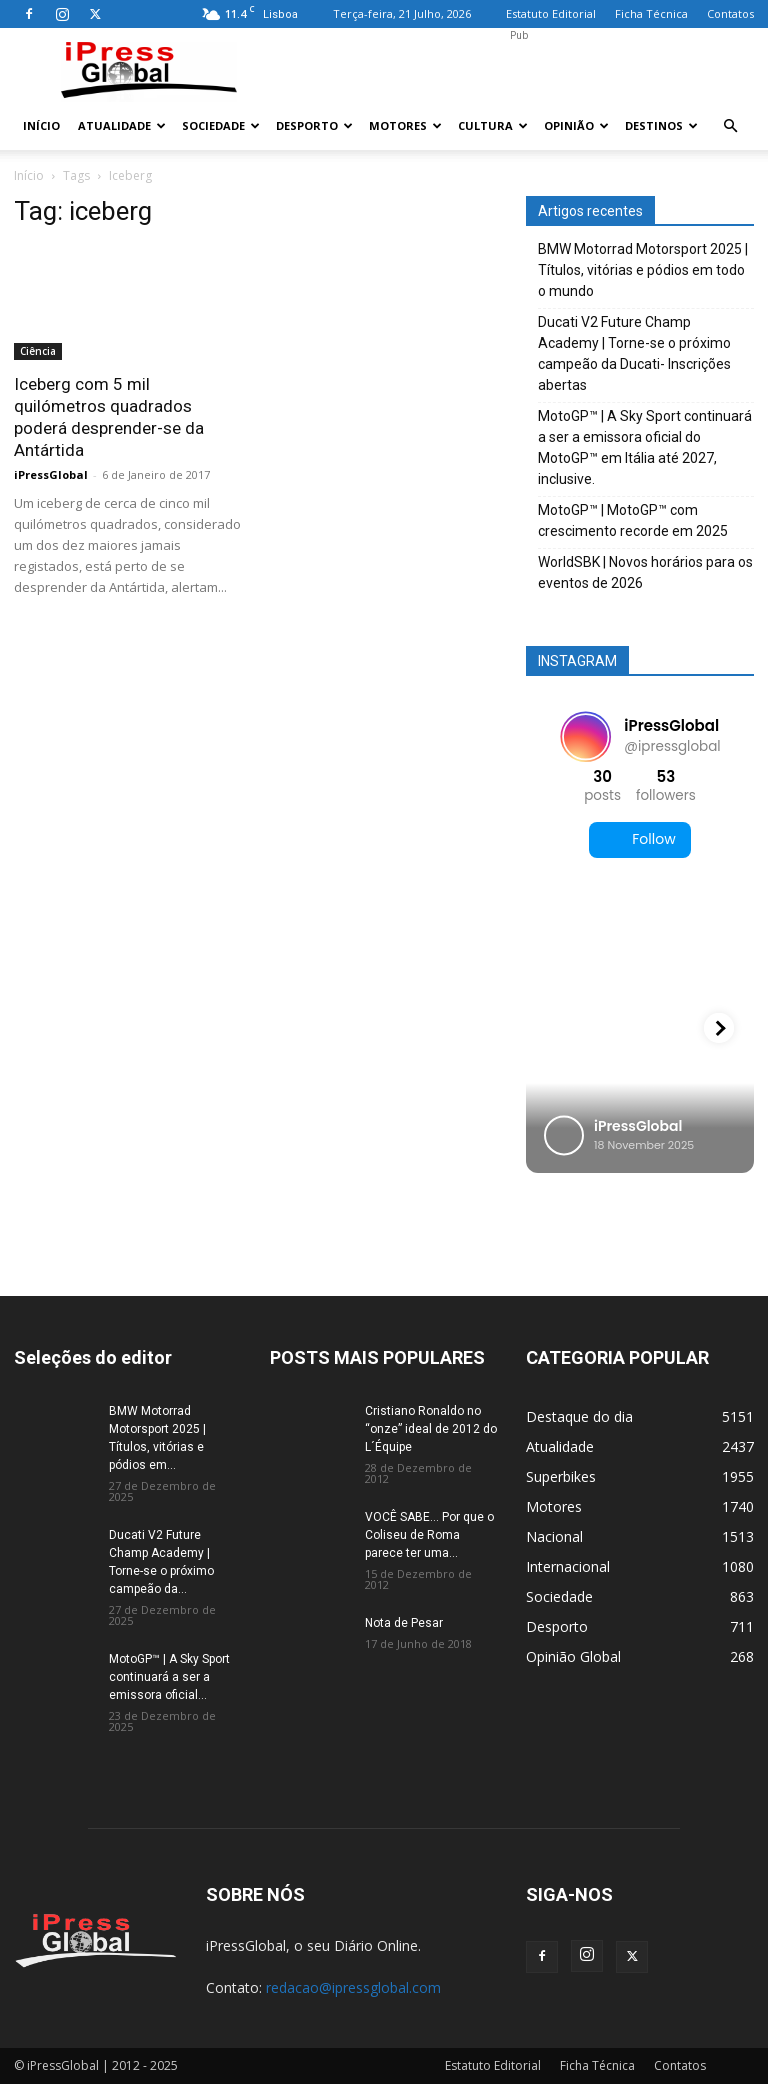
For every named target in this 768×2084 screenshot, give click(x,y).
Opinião (576, 125)
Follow (639, 839)
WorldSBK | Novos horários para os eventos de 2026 (645, 572)
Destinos (661, 125)
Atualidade (122, 125)
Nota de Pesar (404, 1623)
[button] (730, 126)
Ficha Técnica (651, 13)
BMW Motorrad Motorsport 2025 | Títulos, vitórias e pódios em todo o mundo (643, 270)
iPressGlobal (51, 474)
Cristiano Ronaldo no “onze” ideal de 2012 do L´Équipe (431, 1429)
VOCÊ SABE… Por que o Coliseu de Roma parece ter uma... (429, 1535)
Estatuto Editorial (551, 13)
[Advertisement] (519, 72)
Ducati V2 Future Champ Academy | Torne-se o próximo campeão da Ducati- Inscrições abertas (634, 353)
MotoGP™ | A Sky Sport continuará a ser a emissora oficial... (169, 1677)
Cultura (493, 125)
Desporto (314, 125)
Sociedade (221, 125)
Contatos (730, 13)
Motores (405, 125)
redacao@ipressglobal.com (353, 1987)
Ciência (38, 351)
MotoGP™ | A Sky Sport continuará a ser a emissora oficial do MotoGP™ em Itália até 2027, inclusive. (645, 447)
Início (41, 125)
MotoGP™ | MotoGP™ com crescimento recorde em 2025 (633, 520)
